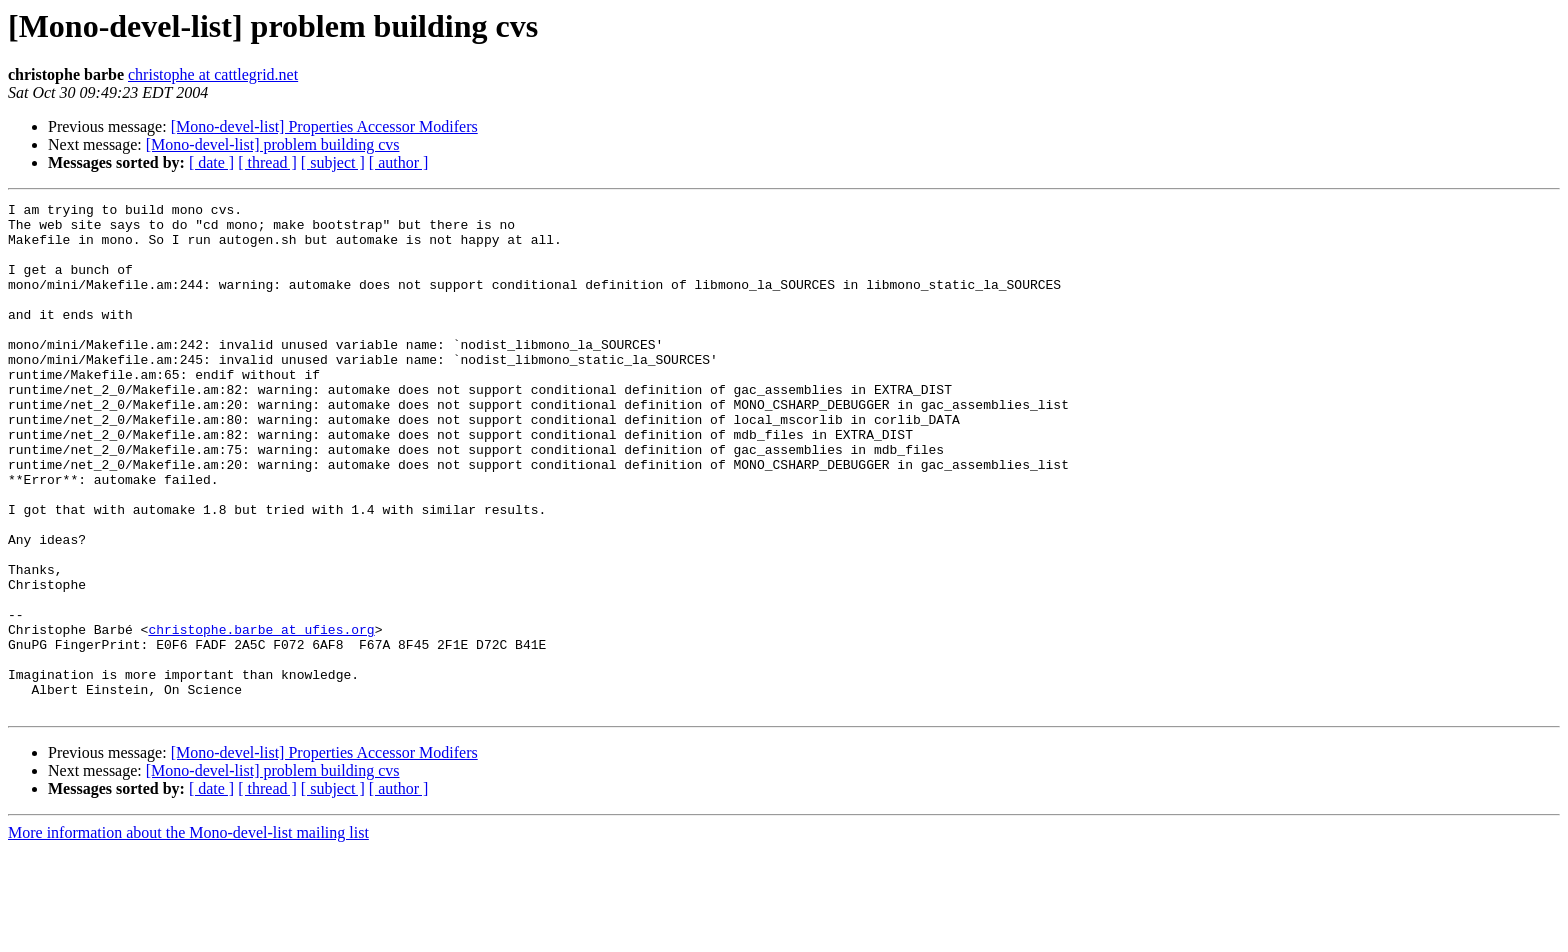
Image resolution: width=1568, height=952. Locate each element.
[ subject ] (333, 162)
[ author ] (399, 162)
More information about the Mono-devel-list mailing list (188, 934)
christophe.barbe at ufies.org (261, 716)
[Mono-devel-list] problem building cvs (273, 144)
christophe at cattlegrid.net (213, 74)
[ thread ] (267, 162)
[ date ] (211, 162)
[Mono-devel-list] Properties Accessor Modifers (324, 126)
